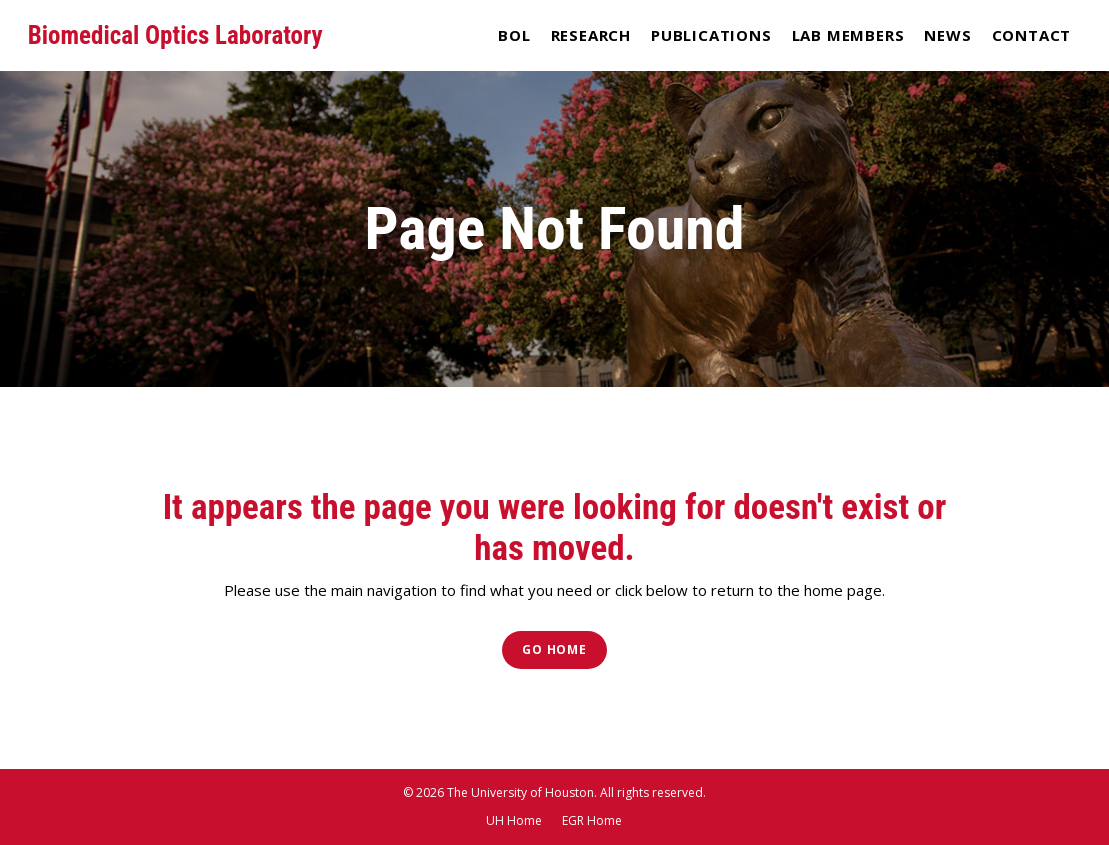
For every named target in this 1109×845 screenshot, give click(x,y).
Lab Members (848, 35)
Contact (1032, 35)
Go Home (554, 649)
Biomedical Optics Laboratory (175, 35)
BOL (514, 35)
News (947, 35)
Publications (711, 35)
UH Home (514, 820)
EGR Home (592, 820)
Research (591, 35)
